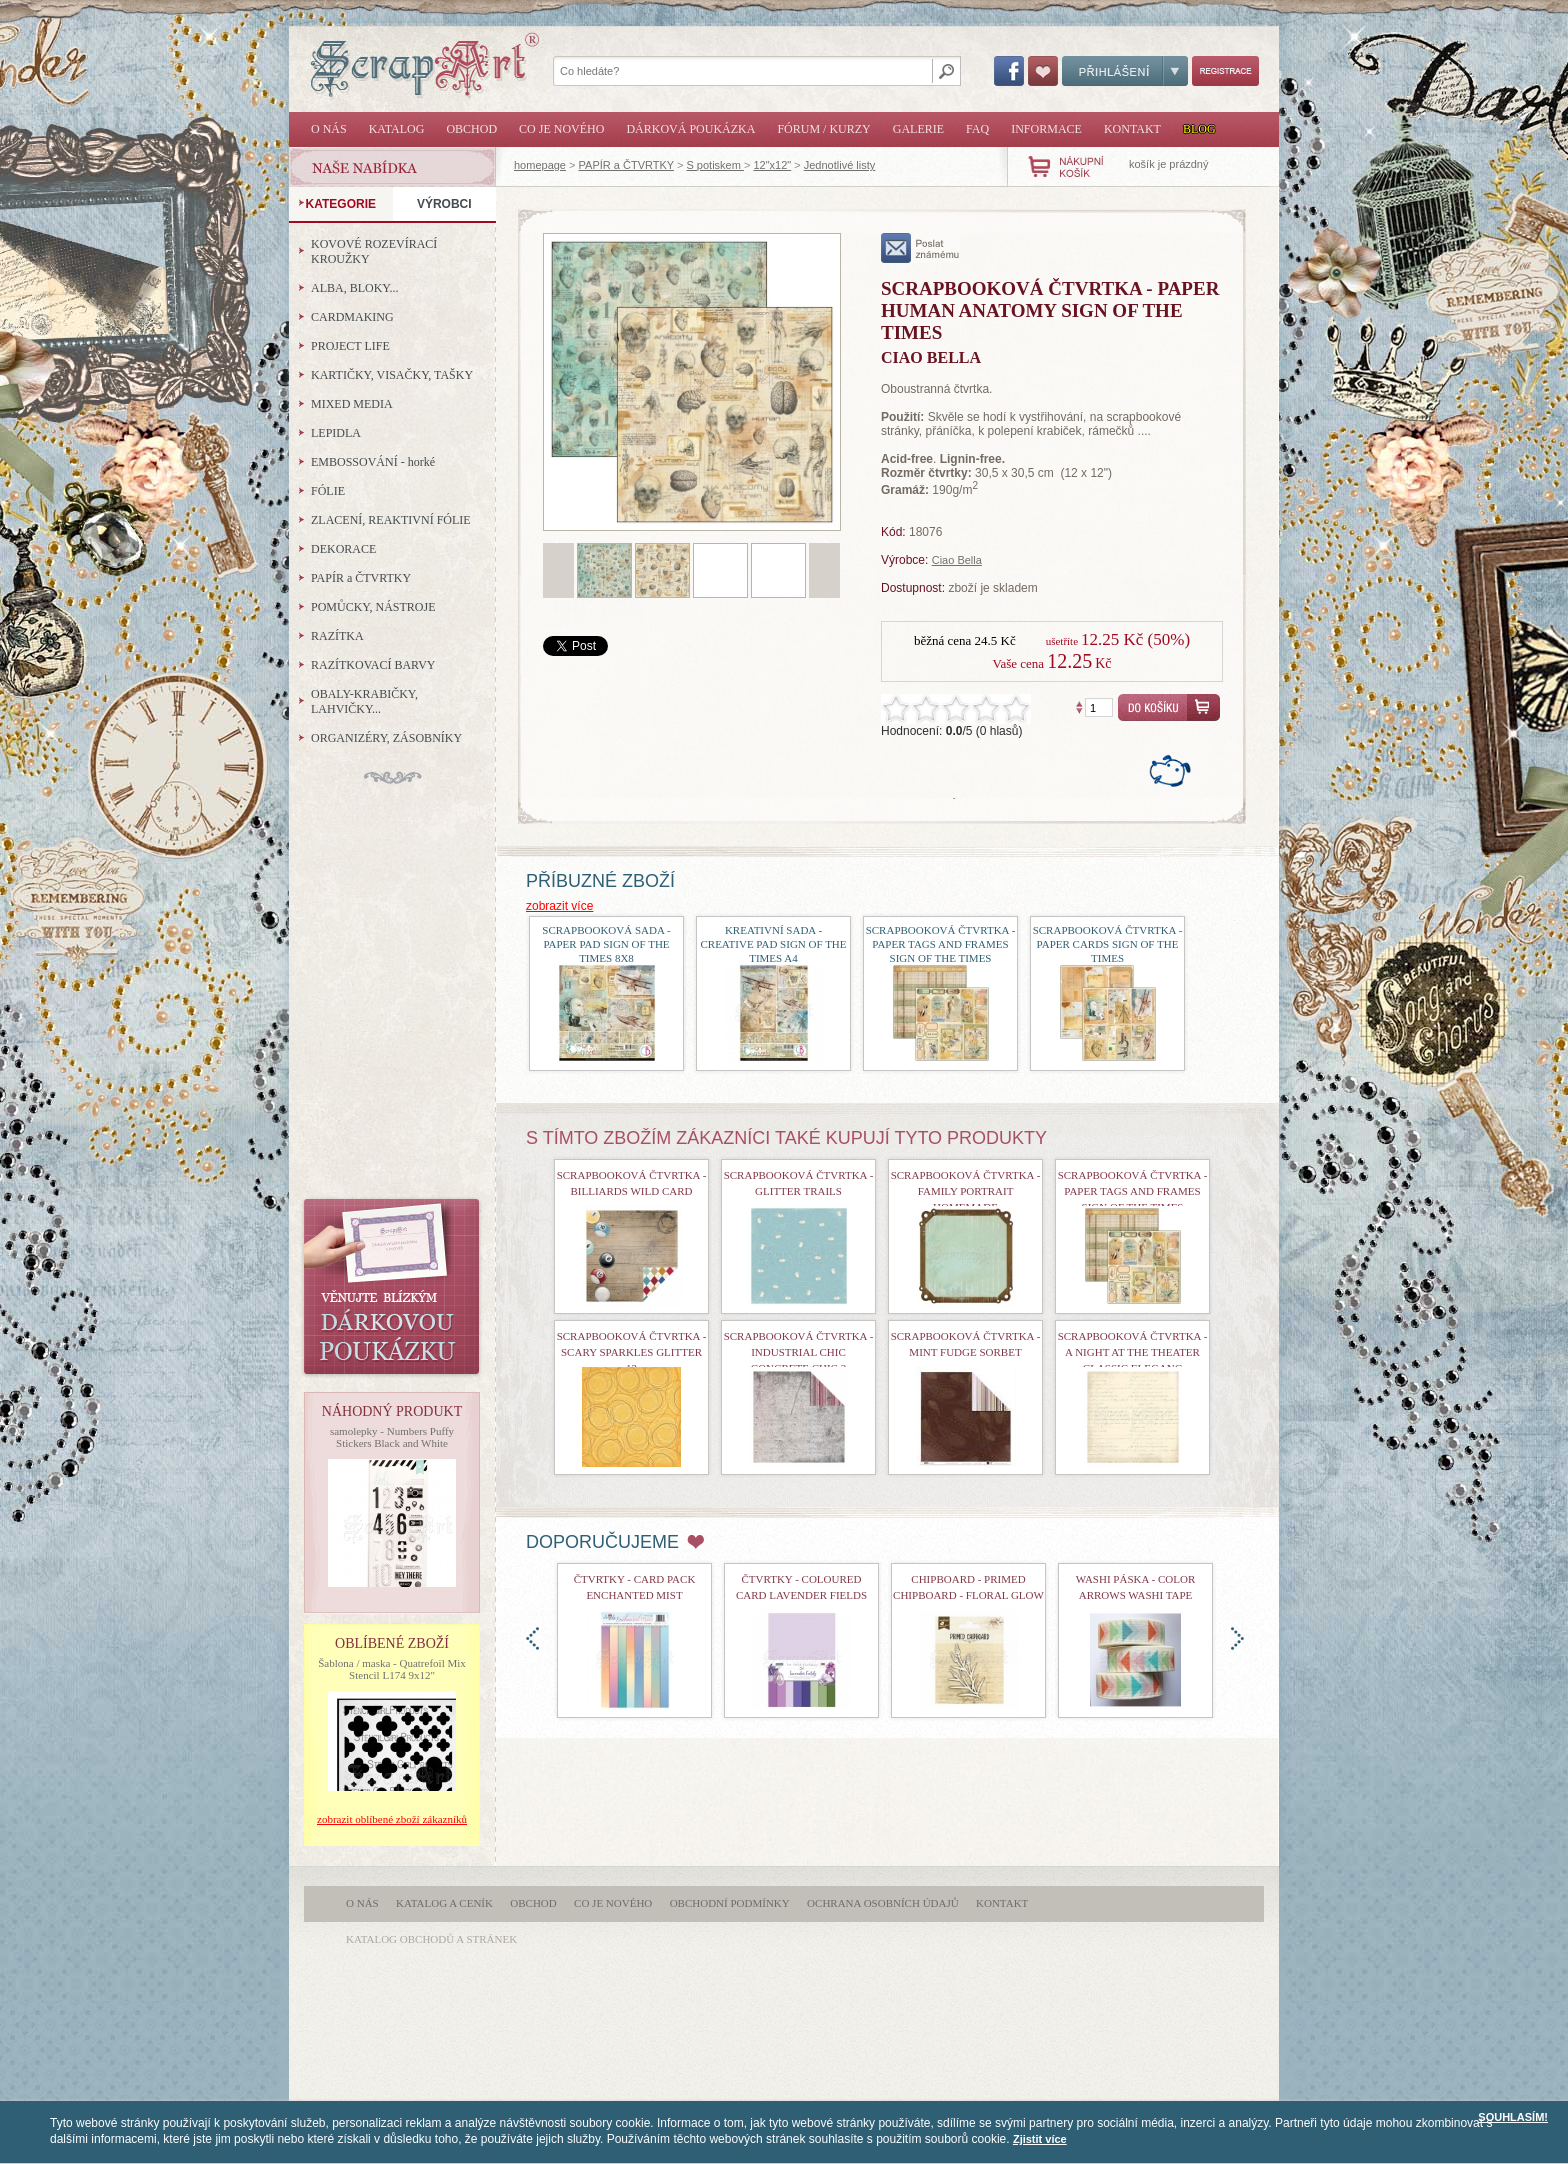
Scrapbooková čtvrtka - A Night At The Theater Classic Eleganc (1133, 1352)
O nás (329, 129)
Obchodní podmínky (730, 1903)
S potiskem (714, 165)
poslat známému (920, 248)
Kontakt (1132, 129)
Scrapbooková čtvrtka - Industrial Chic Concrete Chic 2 (799, 1352)
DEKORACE (343, 549)
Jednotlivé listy (840, 165)
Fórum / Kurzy (823, 129)
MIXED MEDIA (352, 404)
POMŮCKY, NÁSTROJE (373, 607)
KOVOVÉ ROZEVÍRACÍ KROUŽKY (374, 251)
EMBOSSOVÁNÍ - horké (373, 462)
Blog (1199, 129)
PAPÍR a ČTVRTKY (626, 165)
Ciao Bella (957, 560)
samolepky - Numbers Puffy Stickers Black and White (392, 1437)
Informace (1046, 129)
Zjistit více (1040, 2139)
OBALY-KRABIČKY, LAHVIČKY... (364, 701)
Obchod (471, 129)
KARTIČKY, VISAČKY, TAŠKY (392, 375)
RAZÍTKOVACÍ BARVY (373, 665)
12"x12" (772, 165)
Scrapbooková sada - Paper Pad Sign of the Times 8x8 (606, 944)
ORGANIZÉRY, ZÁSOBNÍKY (386, 738)
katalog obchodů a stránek (431, 1939)
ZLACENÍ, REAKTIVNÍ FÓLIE (391, 520)
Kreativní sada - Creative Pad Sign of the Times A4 (773, 944)
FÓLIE (328, 491)
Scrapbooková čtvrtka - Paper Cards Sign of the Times (1108, 944)
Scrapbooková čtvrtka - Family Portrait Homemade (966, 1191)
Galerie (918, 129)
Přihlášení (1125, 71)
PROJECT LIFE (350, 346)
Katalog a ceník (444, 1903)
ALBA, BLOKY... (354, 288)
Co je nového (561, 129)
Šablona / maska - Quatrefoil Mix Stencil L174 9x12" (392, 1669)
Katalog (397, 129)
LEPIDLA (336, 433)
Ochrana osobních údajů (883, 1903)
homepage (540, 165)
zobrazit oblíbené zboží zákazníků (392, 1819)
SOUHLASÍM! (1513, 2117)
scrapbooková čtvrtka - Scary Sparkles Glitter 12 (632, 1352)
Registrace (1225, 71)
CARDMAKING (352, 317)
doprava (1237, 1638)
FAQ (977, 129)
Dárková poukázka (690, 129)
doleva (532, 1638)
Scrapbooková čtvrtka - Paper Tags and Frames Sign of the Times (941, 944)
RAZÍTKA (337, 636)
